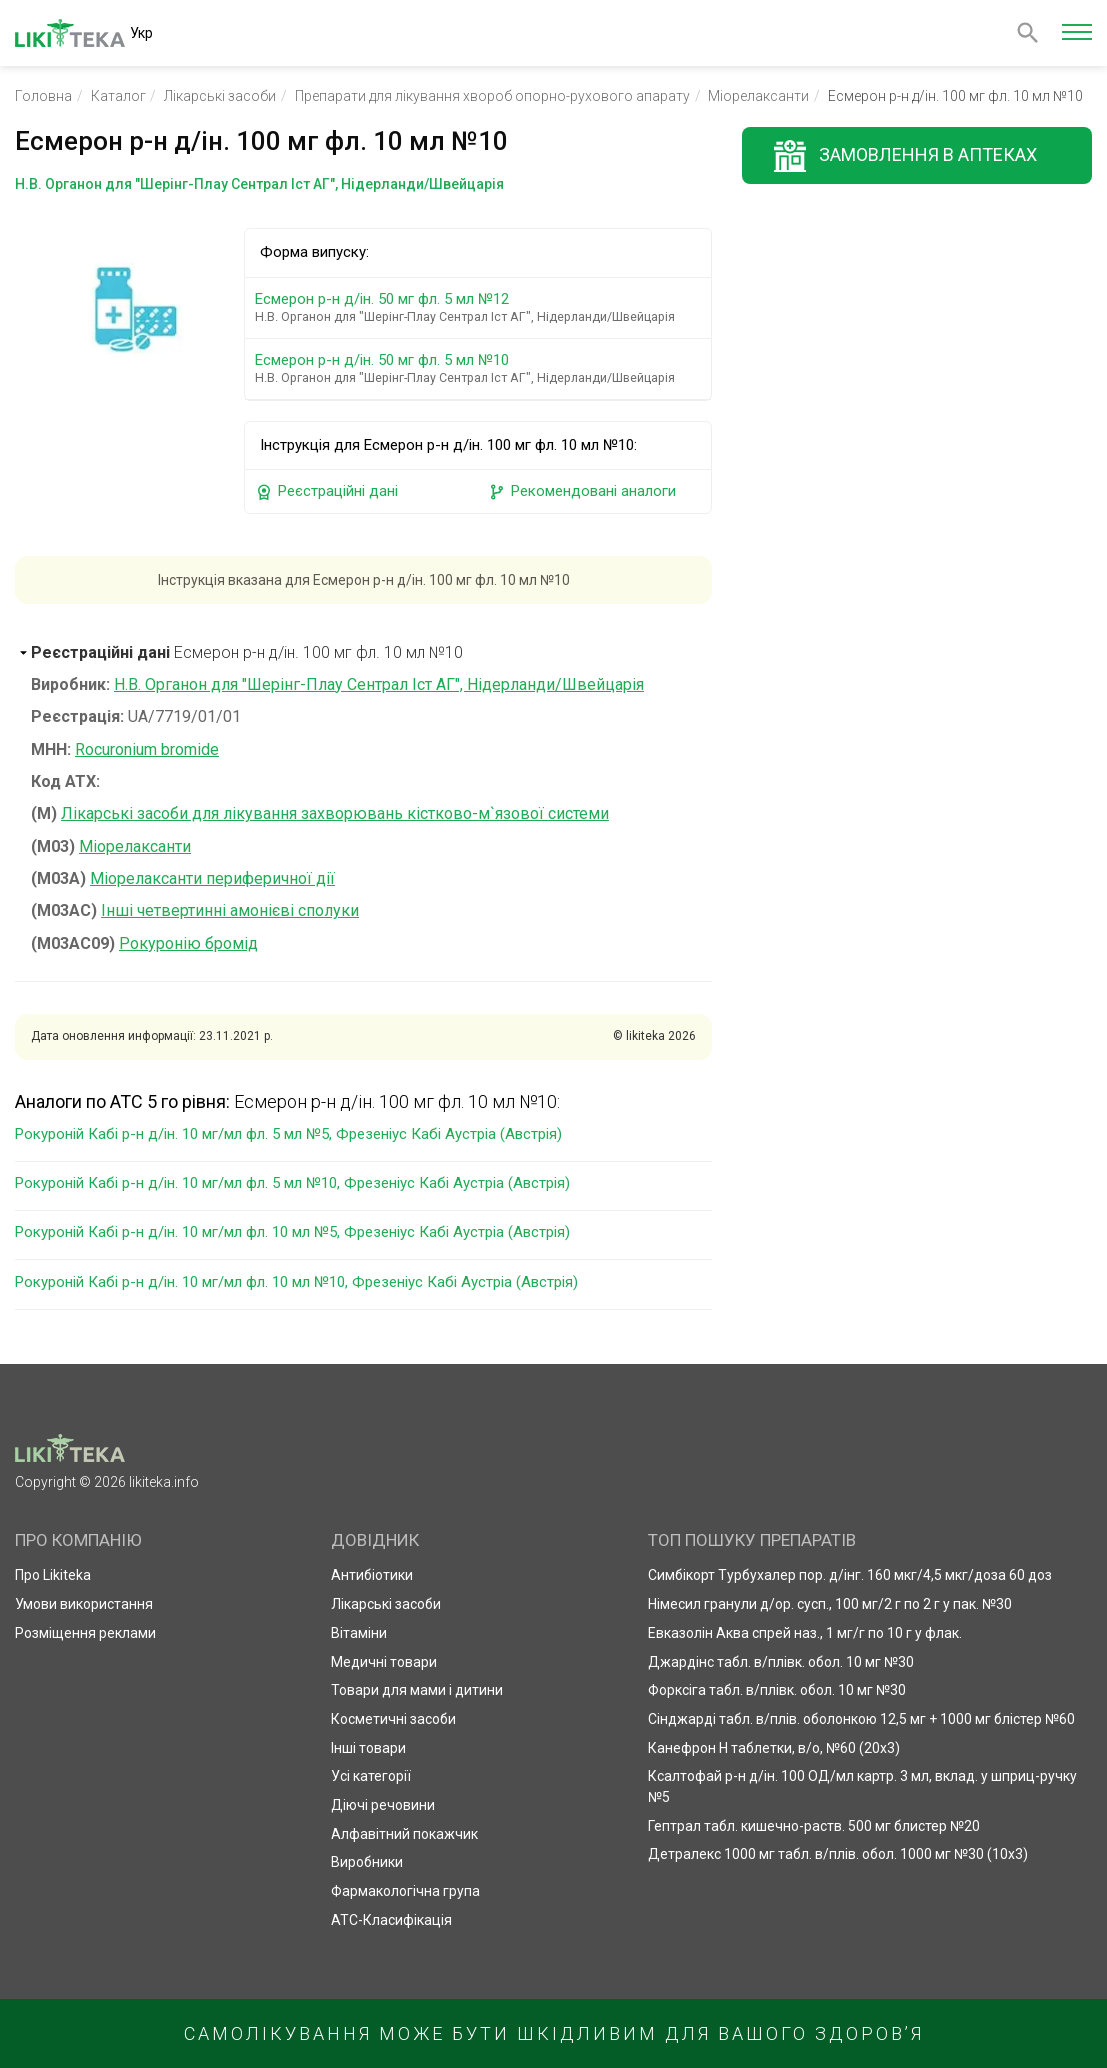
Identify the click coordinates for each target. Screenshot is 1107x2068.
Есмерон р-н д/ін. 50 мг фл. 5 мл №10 (481, 368)
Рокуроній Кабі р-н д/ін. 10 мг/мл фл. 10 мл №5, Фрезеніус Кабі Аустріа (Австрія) (292, 1232)
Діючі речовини (383, 1805)
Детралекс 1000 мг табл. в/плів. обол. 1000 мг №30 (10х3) (838, 1854)
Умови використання (84, 1604)
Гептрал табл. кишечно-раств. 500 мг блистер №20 (814, 1826)
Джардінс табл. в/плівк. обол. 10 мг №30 (781, 1662)
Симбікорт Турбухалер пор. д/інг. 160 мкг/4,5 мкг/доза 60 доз (850, 1575)
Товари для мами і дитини (417, 1690)
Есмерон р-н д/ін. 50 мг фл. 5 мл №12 (481, 307)
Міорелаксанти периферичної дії (212, 878)
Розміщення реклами (85, 1633)
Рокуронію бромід (188, 943)
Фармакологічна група (405, 1891)
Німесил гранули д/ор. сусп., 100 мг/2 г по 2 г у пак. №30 (830, 1604)
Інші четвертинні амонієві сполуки (230, 910)
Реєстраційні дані (326, 491)
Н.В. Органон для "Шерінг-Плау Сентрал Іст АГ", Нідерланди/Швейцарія (379, 684)
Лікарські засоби (220, 96)
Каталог (118, 96)
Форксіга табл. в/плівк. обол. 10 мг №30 (777, 1690)
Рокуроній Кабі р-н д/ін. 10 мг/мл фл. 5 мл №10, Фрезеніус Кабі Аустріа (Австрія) (292, 1183)
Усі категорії (371, 1776)
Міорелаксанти (758, 96)
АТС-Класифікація (391, 1920)
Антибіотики (372, 1575)
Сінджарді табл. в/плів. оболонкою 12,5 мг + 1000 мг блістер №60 (861, 1719)
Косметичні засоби (393, 1719)
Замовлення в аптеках (928, 154)
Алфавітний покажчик (404, 1834)
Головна (43, 96)
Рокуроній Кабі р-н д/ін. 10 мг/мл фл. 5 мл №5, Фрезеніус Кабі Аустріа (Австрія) (288, 1134)
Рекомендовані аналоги (582, 491)
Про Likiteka (53, 1575)
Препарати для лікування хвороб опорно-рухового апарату (492, 96)
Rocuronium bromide (147, 749)
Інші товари (368, 1748)
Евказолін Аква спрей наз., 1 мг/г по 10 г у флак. (805, 1633)
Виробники (367, 1862)
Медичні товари (384, 1662)
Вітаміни (359, 1633)
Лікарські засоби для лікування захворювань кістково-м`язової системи (335, 813)
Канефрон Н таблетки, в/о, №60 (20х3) (774, 1748)
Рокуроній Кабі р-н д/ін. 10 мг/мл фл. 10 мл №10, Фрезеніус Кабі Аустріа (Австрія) (296, 1282)
